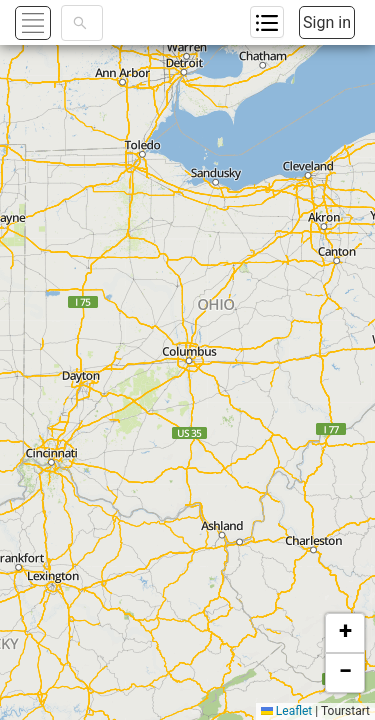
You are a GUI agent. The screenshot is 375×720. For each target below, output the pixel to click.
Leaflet (286, 711)
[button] (345, 633)
